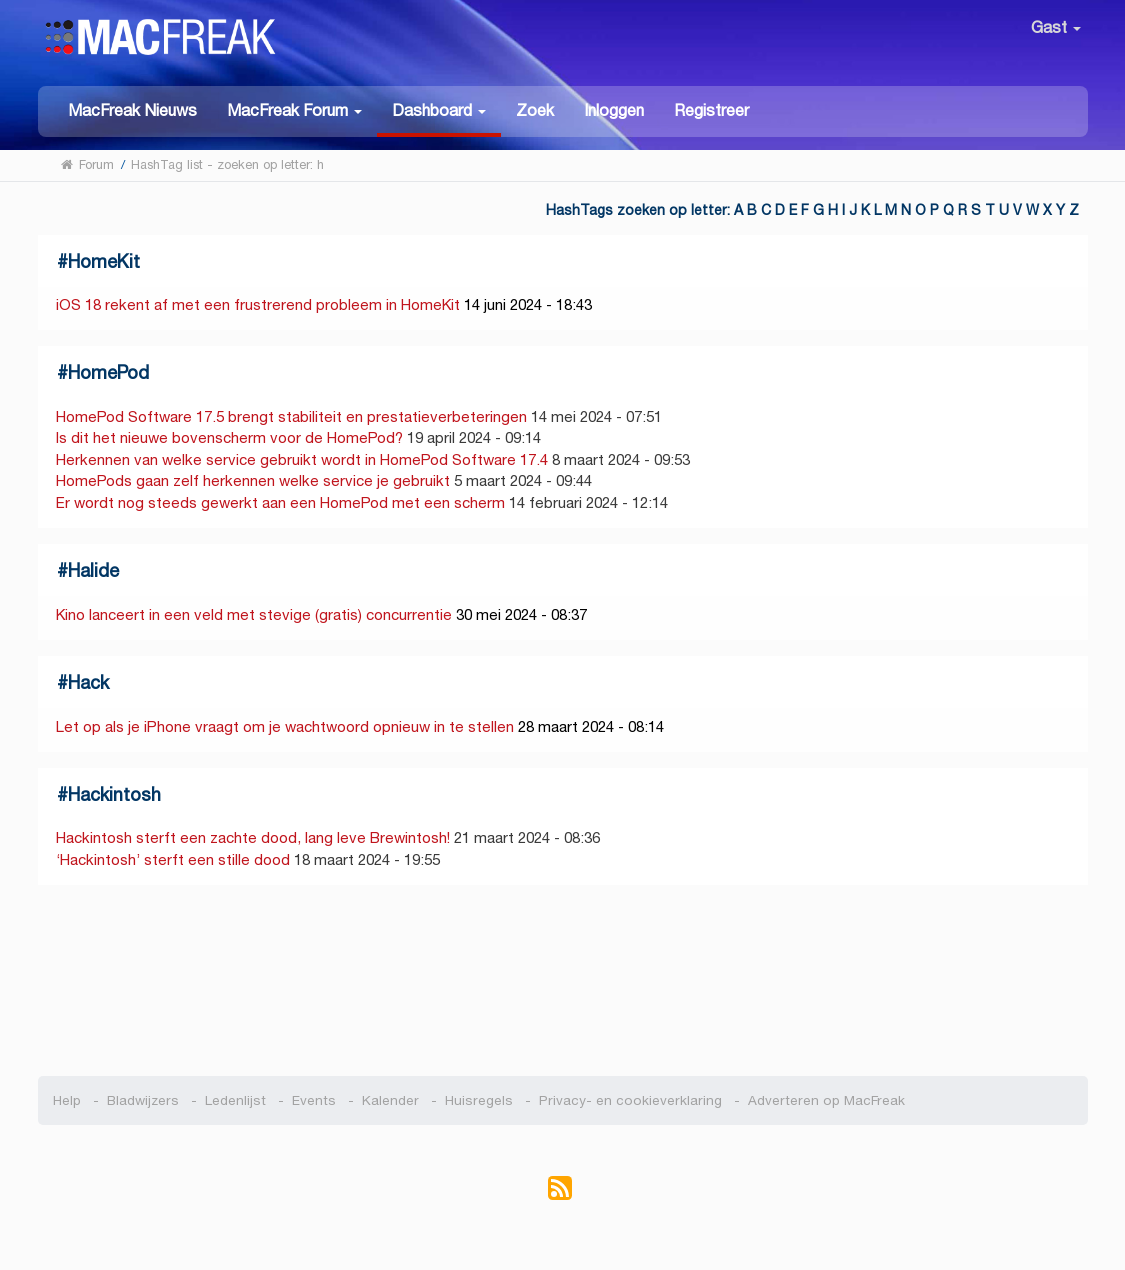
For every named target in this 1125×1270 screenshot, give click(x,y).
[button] (294, 109)
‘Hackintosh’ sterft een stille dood (173, 859)
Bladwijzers (143, 1100)
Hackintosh (114, 794)
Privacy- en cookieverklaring (630, 1100)
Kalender (390, 1100)
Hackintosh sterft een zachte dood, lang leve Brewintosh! (253, 837)
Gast (1056, 27)
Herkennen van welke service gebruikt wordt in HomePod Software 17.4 (302, 459)
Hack (88, 682)
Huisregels (479, 1100)
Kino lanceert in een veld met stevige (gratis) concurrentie (254, 614)
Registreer (711, 110)
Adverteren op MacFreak (826, 1100)
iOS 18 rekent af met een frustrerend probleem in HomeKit (258, 304)
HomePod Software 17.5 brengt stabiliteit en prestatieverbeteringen (291, 416)
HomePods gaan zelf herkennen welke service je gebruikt (253, 480)
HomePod (108, 372)
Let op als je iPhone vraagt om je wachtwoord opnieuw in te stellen (285, 726)
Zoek (535, 110)
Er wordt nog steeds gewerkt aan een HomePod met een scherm (280, 502)
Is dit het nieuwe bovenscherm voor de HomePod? (229, 437)
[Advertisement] (562, 981)
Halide (93, 570)
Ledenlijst (235, 1100)
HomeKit (104, 261)
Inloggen (614, 110)
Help (67, 1100)
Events (314, 1100)
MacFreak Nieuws (132, 110)
